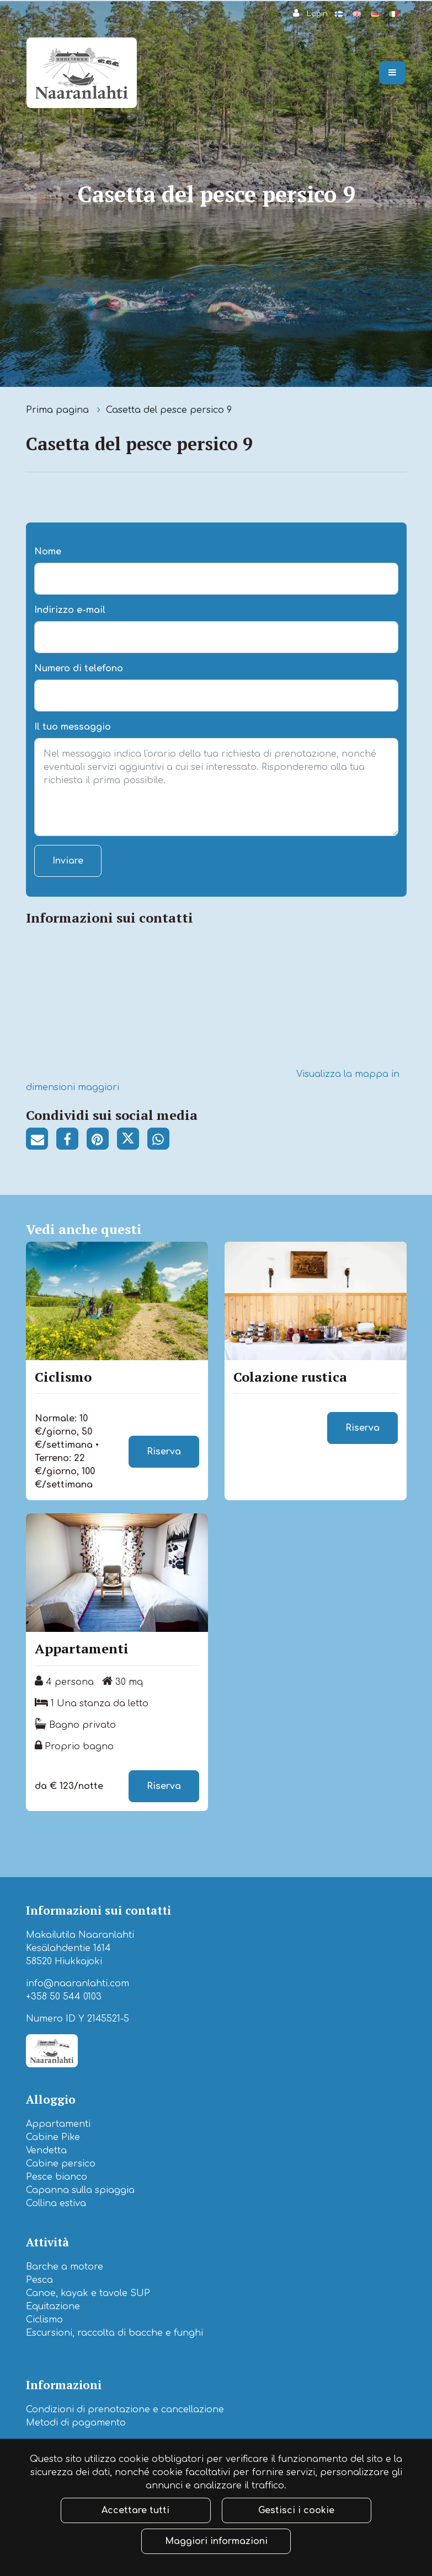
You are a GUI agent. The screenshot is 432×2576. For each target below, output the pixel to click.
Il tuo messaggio (72, 727)
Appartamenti (58, 2124)
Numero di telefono (78, 668)
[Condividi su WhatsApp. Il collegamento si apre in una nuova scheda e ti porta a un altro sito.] (161, 1141)
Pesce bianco (56, 2177)
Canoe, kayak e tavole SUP (88, 2293)
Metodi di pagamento (76, 2423)
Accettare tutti (135, 2510)
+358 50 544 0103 (64, 1997)
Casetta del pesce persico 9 (169, 410)
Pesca (39, 2280)
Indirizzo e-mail (69, 610)
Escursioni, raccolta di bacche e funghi (114, 2333)
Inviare (67, 861)
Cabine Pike (53, 2137)
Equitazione (53, 2306)
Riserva (164, 1452)
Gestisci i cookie (296, 2510)
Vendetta (46, 2150)
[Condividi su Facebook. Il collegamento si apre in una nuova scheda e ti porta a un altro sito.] (71, 1141)
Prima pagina (59, 410)
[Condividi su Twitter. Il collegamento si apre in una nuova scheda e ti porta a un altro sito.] (132, 1141)
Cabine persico (60, 2164)
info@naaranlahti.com (77, 1983)
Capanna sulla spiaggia (80, 2190)
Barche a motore (64, 2267)
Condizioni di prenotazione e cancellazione (125, 2410)
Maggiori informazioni (216, 2541)
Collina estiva (56, 2203)
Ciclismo (44, 2320)
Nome (47, 552)
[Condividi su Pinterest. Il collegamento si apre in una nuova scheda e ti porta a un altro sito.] (102, 1141)
